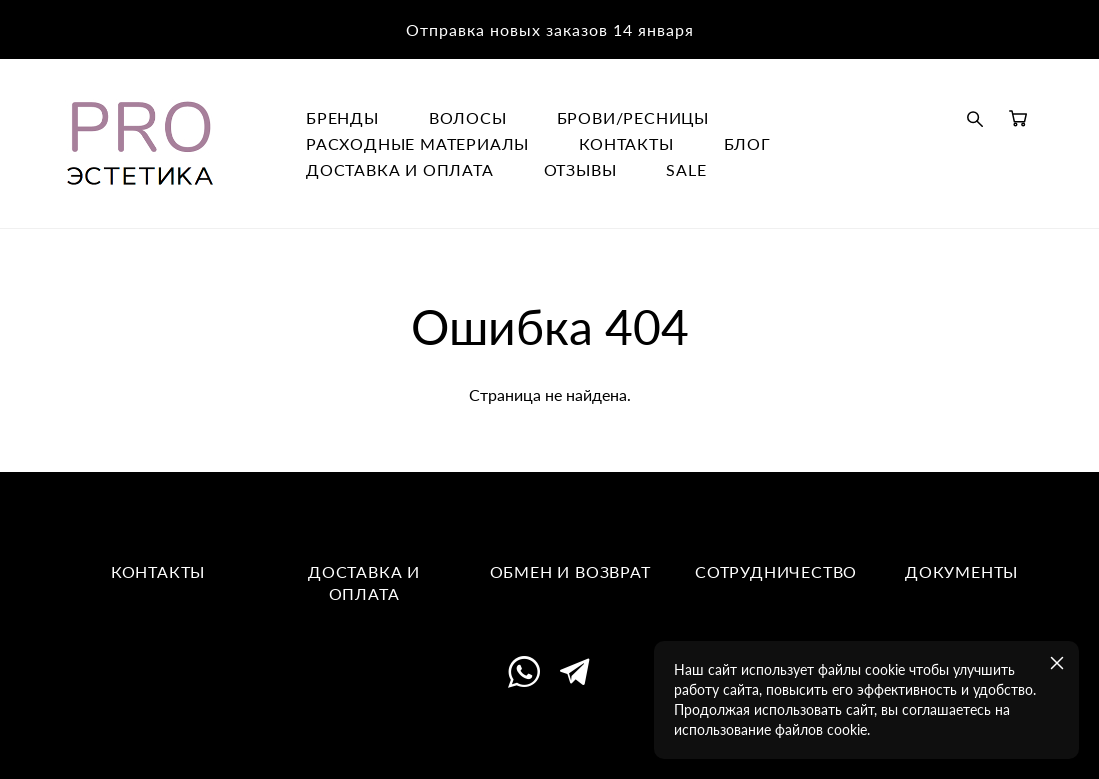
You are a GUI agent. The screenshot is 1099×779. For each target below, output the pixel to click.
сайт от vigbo (549, 733)
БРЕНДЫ (342, 118)
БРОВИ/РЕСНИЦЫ (633, 118)
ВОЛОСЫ (468, 118)
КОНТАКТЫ (626, 144)
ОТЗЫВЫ (580, 170)
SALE (686, 170)
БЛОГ (747, 144)
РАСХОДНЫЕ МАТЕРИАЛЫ (417, 144)
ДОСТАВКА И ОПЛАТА (400, 170)
